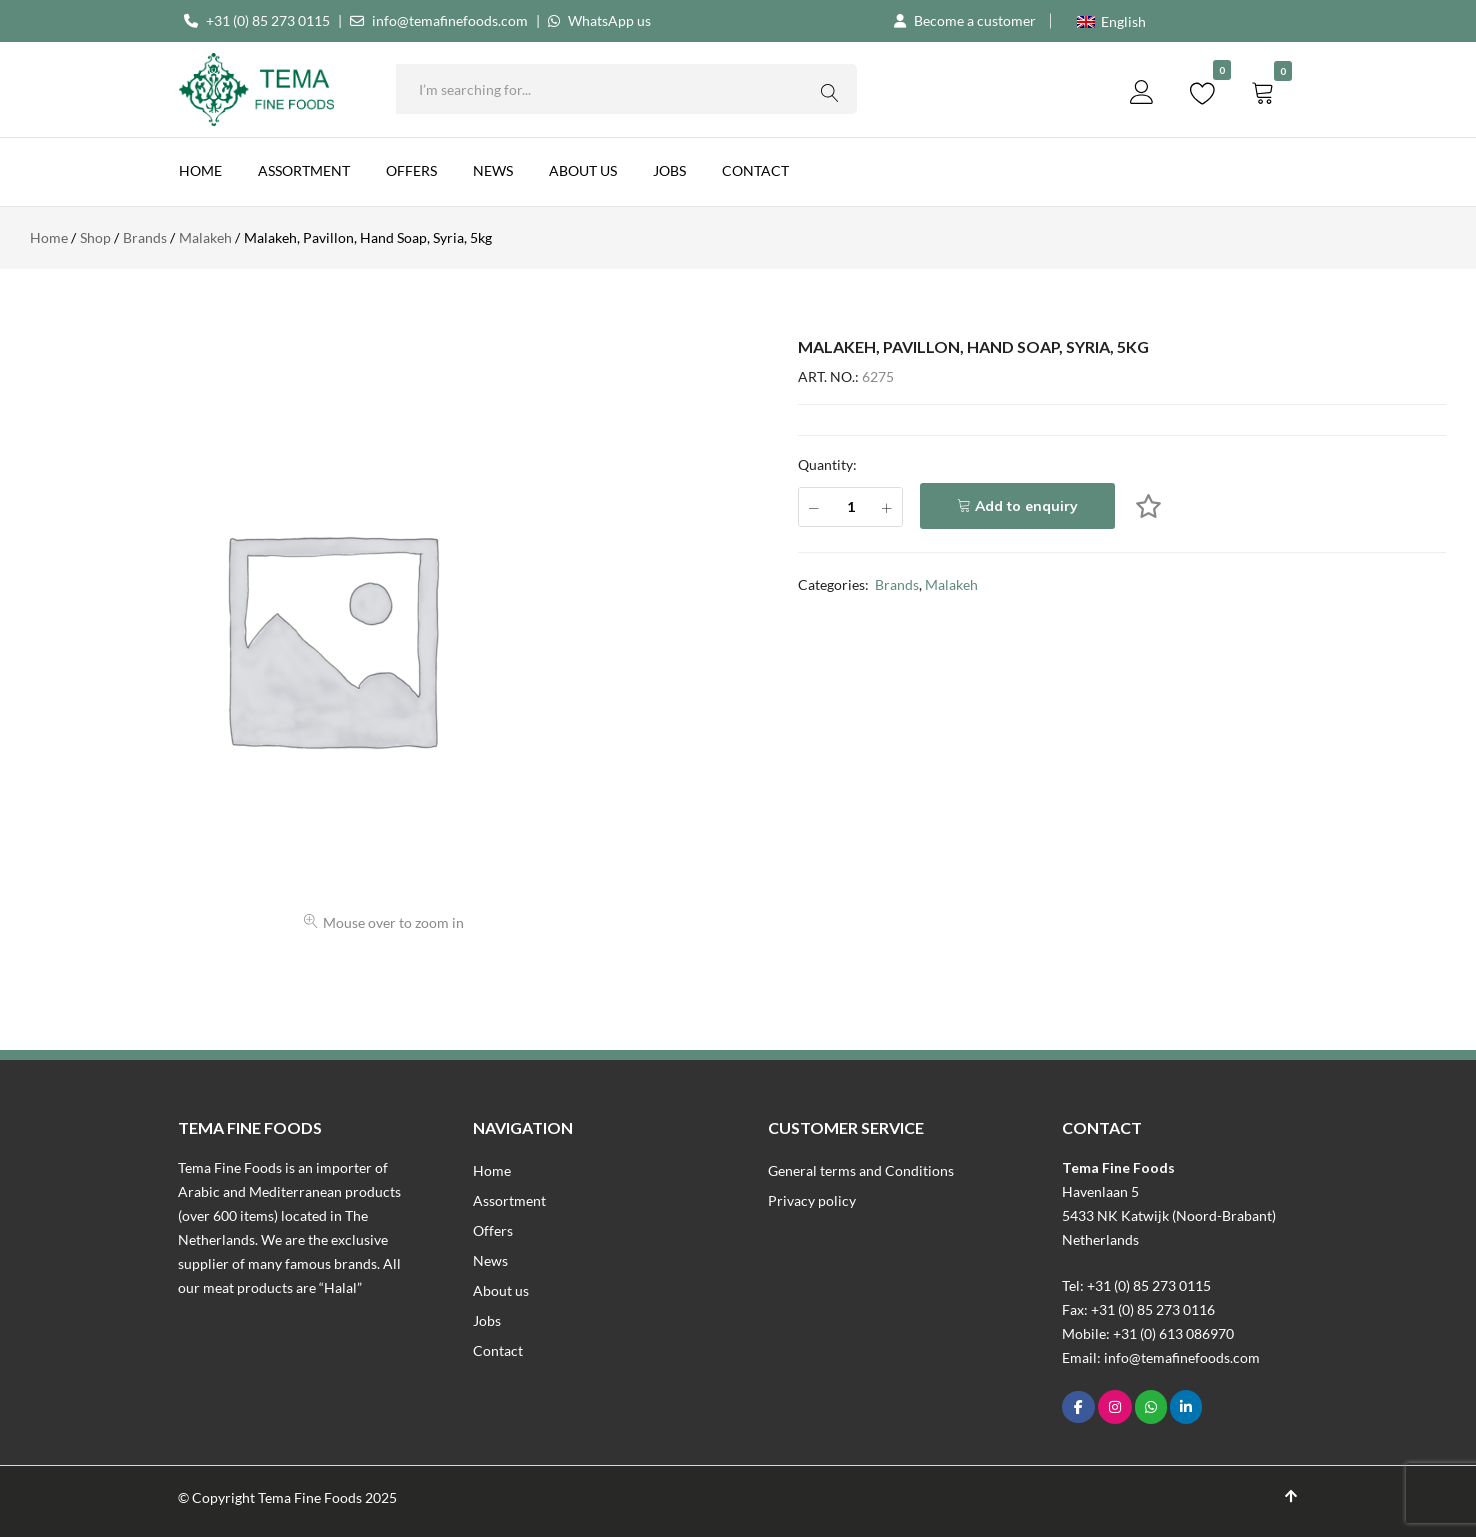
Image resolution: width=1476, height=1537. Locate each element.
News (493, 170)
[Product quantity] (850, 507)
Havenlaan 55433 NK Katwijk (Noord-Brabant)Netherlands (1169, 1215)
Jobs (669, 170)
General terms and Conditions (861, 1170)
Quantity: (827, 464)
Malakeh (951, 584)
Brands (897, 584)
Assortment (304, 170)
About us (583, 170)
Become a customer (975, 20)
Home (200, 170)
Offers (411, 170)
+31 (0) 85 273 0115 (268, 20)
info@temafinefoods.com (450, 20)
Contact (755, 170)
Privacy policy (812, 1200)
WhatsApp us (609, 20)
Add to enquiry (1026, 506)
